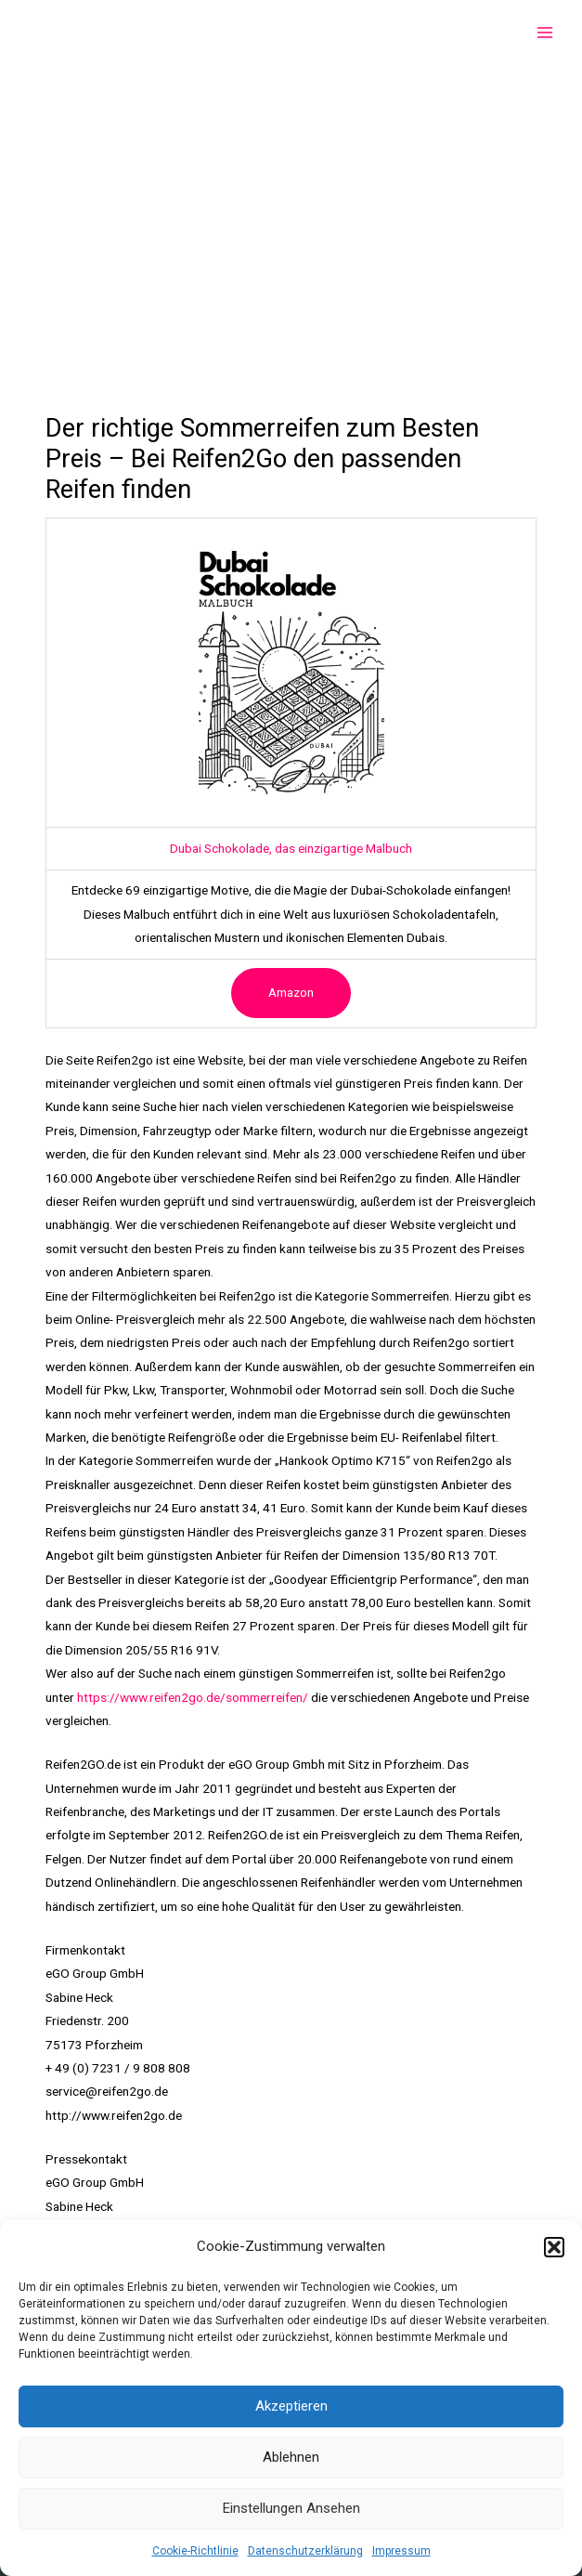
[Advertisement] (291, 204)
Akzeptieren (291, 2406)
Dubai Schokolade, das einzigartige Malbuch (291, 848)
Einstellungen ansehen (291, 2508)
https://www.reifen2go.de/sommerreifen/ (192, 1697)
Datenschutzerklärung (305, 2550)
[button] (554, 2247)
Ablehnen (291, 2457)
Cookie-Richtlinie (195, 2550)
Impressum (401, 2550)
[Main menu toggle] (545, 33)
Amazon (291, 992)
